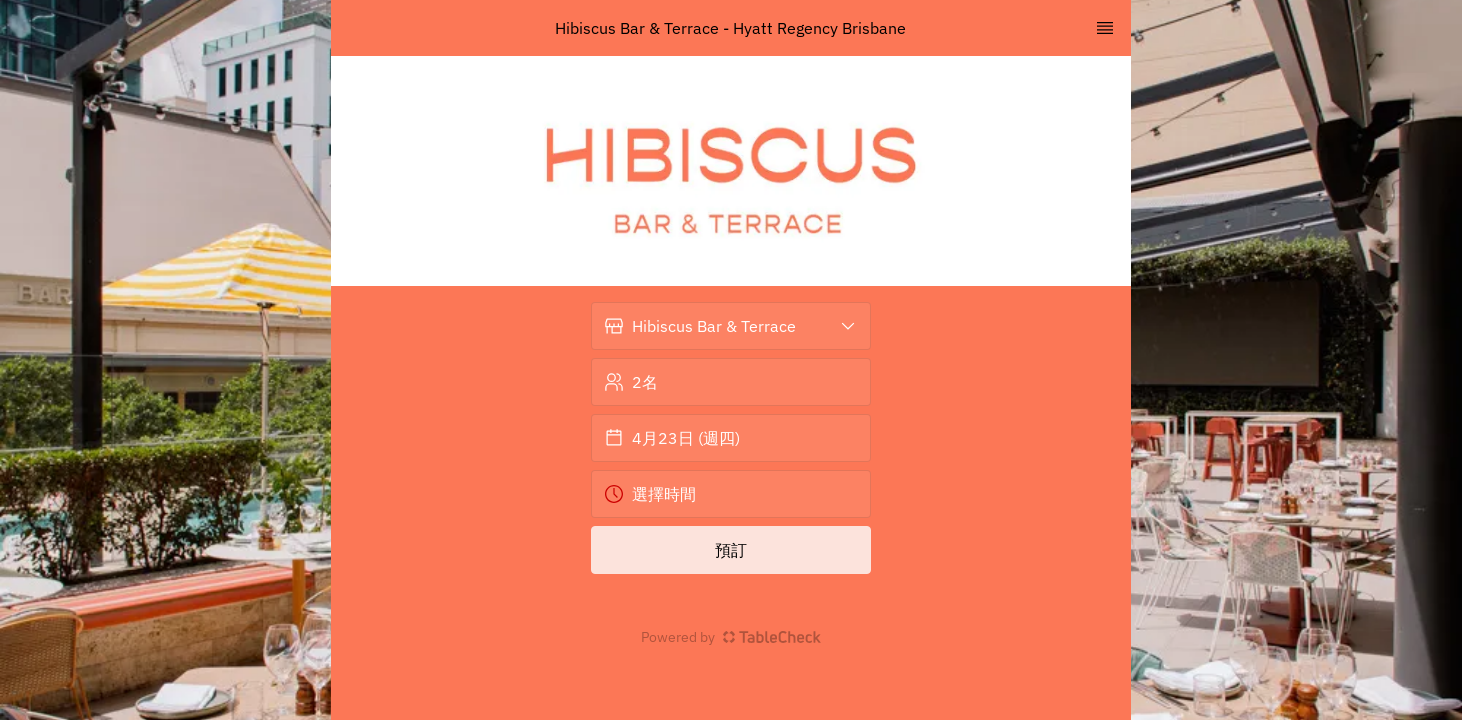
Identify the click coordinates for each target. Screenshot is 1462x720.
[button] (731, 326)
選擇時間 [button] (650, 494)
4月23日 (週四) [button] (672, 438)
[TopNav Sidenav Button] (1105, 28)
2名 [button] (631, 382)
